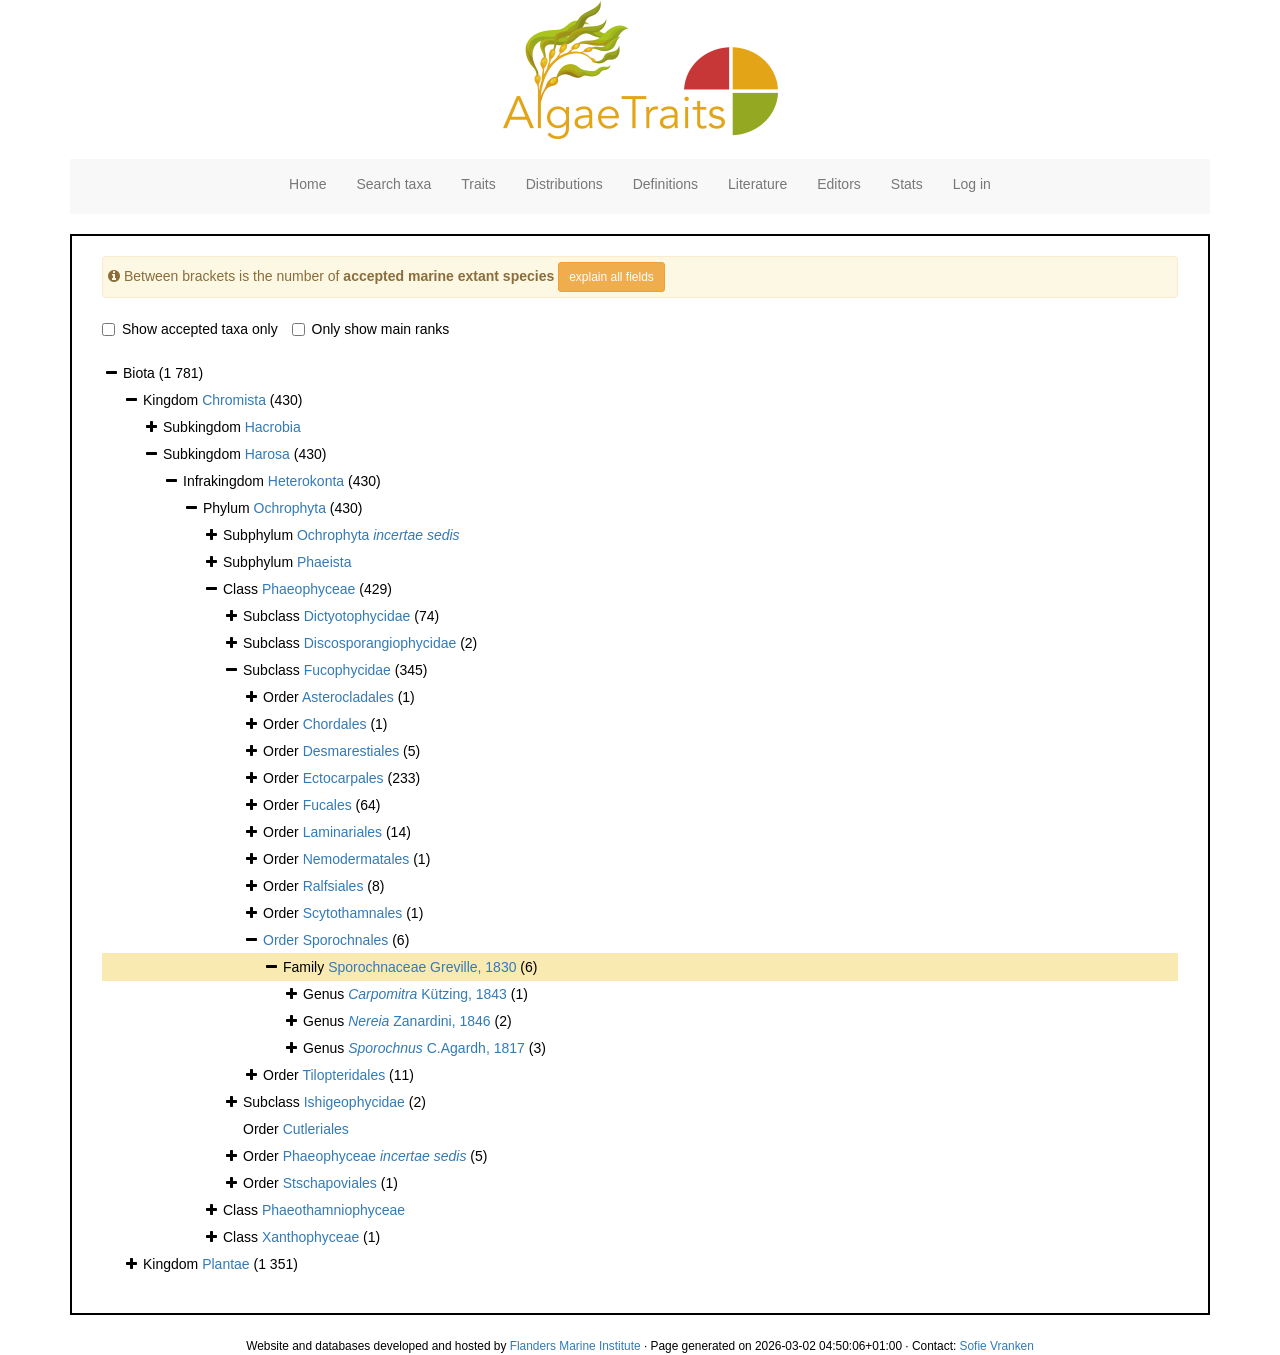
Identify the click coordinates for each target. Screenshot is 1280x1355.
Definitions (665, 184)
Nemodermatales (356, 859)
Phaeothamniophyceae (333, 1210)
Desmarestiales (351, 751)
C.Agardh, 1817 (436, 1048)
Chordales (335, 724)
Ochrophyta (290, 508)
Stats (907, 184)
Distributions (564, 184)
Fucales (327, 805)
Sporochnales (346, 940)
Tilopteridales (343, 1075)
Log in (972, 184)
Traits (478, 184)
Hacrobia (273, 427)
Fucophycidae (347, 670)
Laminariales (342, 832)
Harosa (267, 454)
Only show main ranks (371, 329)
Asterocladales (348, 697)
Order (283, 940)
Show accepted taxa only (190, 329)
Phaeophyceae (308, 589)
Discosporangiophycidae (380, 643)
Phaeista (324, 562)
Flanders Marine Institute (575, 1346)
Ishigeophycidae (354, 1102)
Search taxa (393, 184)
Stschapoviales (330, 1183)
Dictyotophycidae (357, 616)
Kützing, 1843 (427, 994)
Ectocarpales (343, 778)
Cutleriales (316, 1129)
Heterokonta (306, 481)
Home (307, 184)
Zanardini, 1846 (419, 1021)
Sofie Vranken (997, 1346)
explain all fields (611, 277)
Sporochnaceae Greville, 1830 (422, 967)
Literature (757, 184)
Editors (839, 184)
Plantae (225, 1264)
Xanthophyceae (310, 1237)
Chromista (234, 400)
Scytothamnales (353, 913)
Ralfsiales (333, 886)
